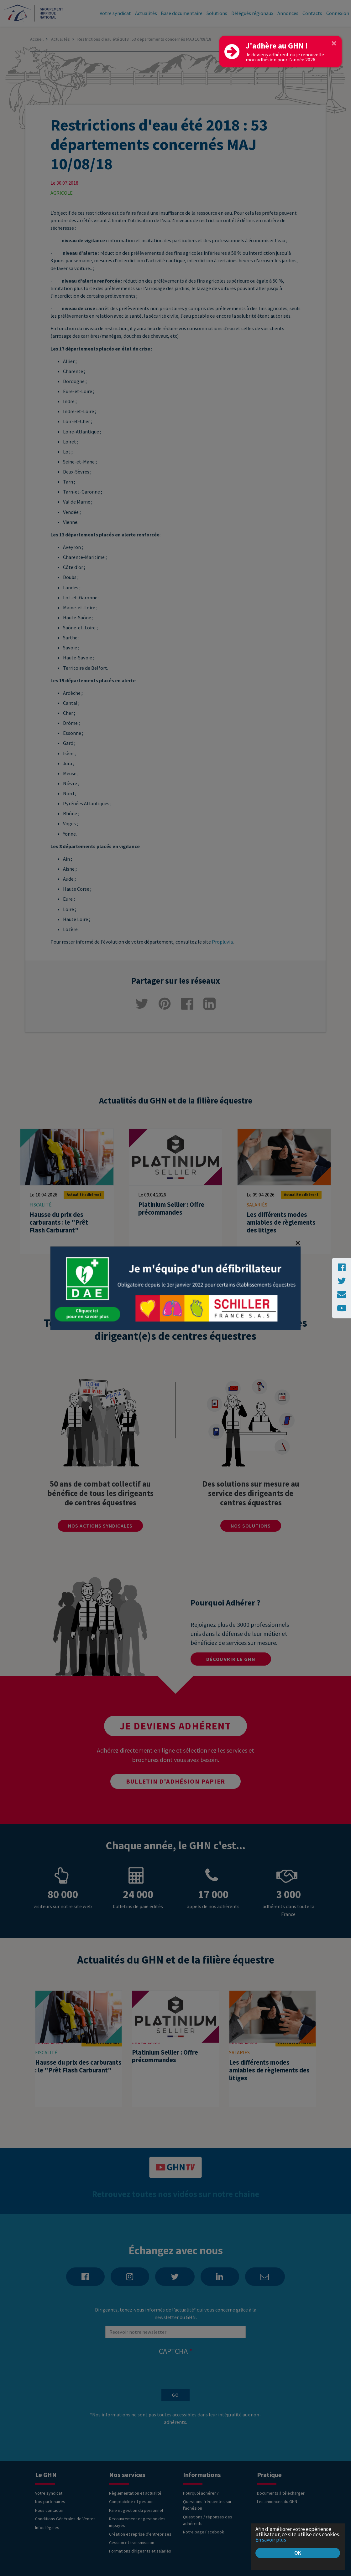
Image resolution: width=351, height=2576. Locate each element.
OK (297, 2552)
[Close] (334, 43)
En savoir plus (270, 2539)
